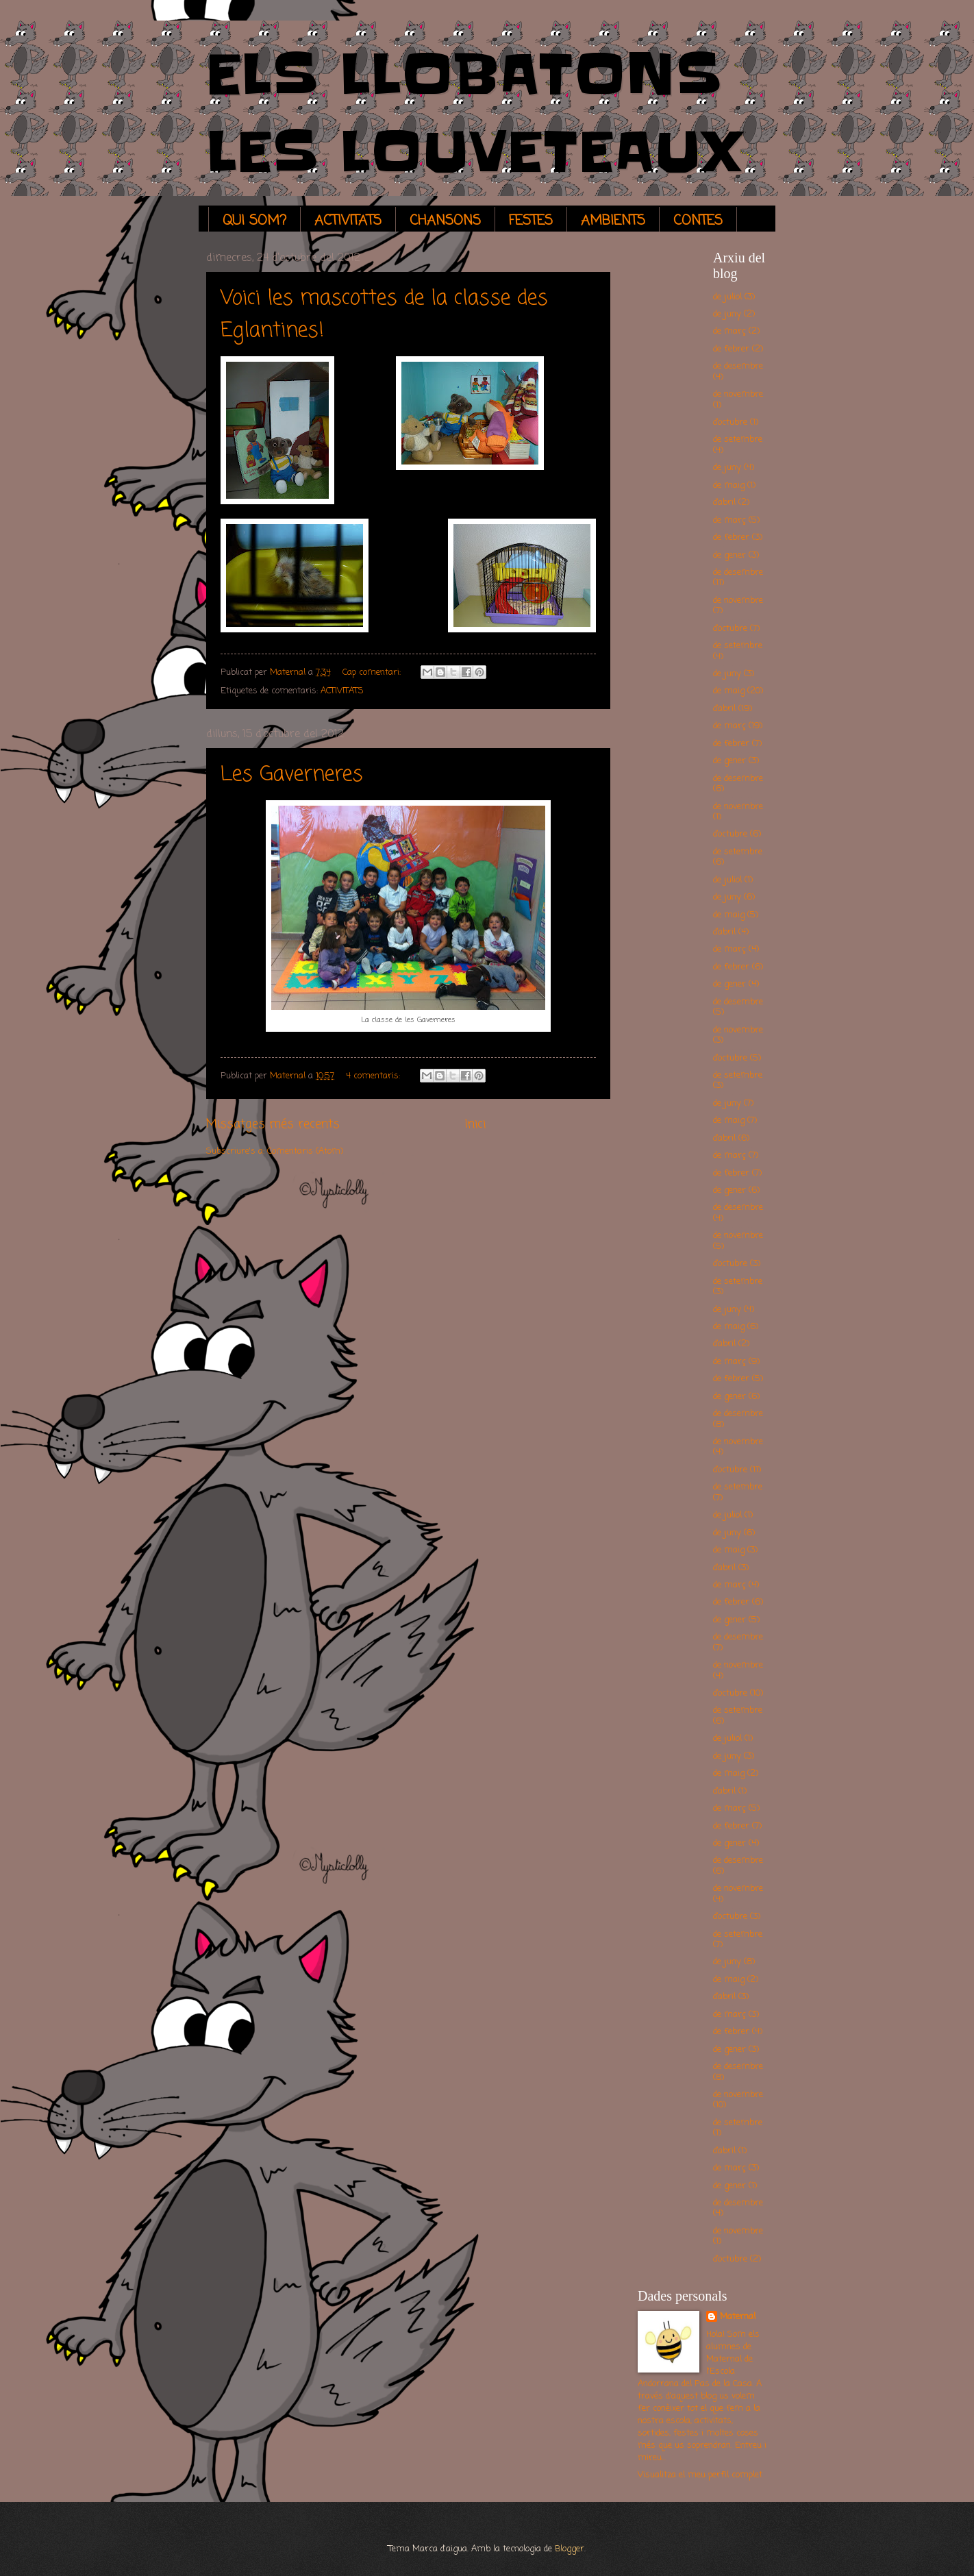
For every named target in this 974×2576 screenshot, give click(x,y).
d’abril (724, 502)
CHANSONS (445, 221)
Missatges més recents (273, 1124)
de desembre (738, 366)
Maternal (738, 2317)
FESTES (531, 221)
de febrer (731, 349)
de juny (727, 314)
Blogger (569, 2548)
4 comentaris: (374, 1075)
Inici (475, 1124)
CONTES (698, 221)
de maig (729, 485)
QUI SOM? (254, 221)
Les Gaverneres (292, 775)
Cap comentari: (372, 672)
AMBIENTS (613, 221)
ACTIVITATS (348, 221)
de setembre (737, 439)
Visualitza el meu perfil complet (700, 2474)
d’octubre (730, 422)
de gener (729, 555)
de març (729, 331)
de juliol (727, 297)
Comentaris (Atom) (305, 1151)
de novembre (738, 394)
